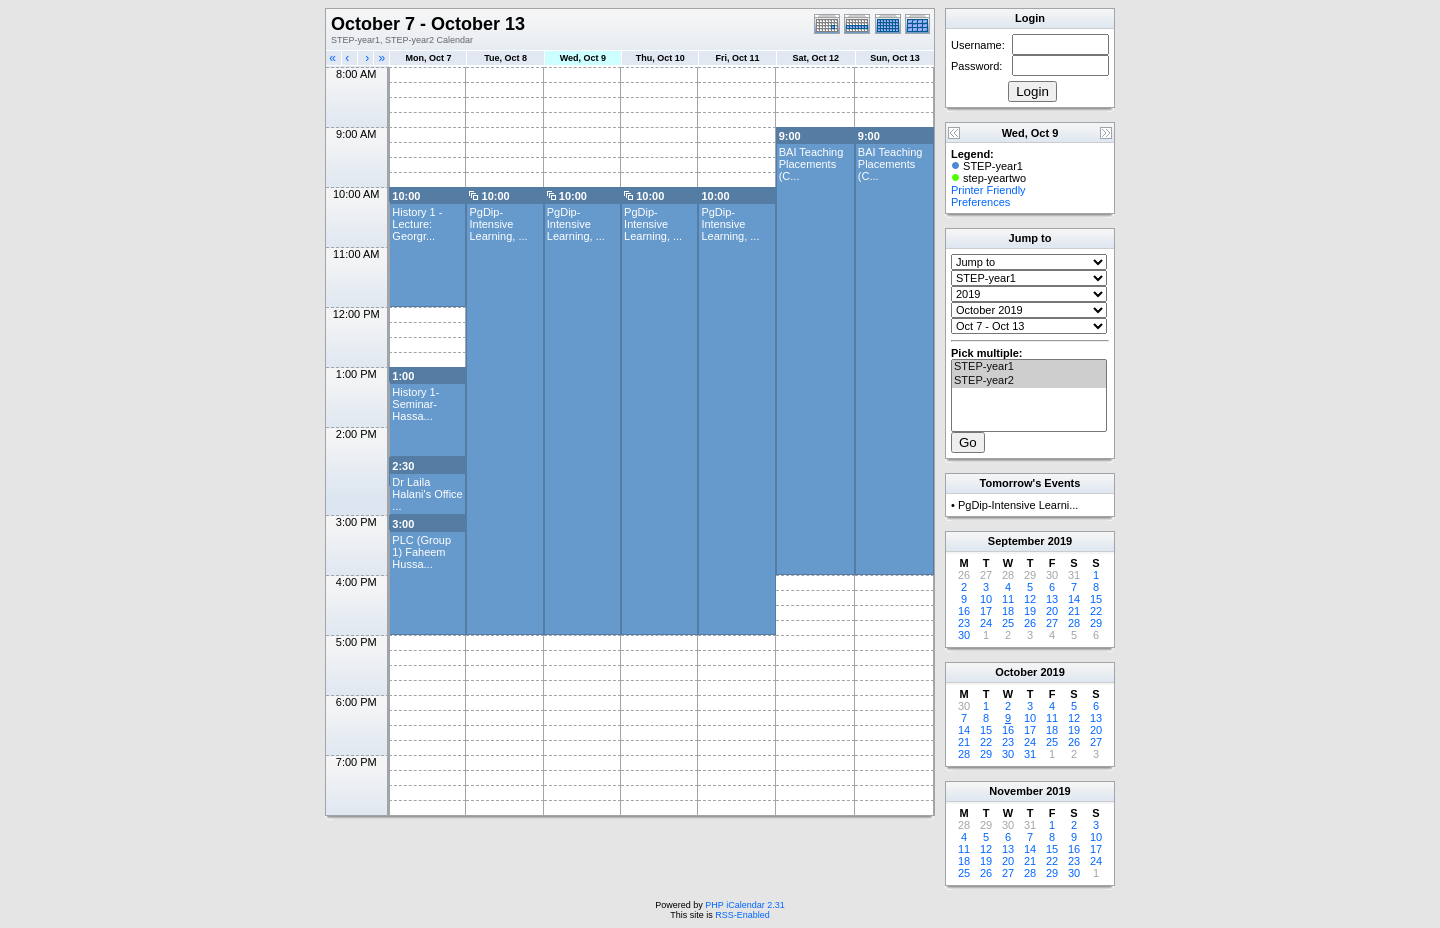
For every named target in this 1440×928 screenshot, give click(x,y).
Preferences (980, 202)
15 (1096, 599)
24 (986, 623)
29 (1096, 623)
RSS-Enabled (742, 915)
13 (1052, 599)
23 (964, 623)
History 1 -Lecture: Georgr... (417, 224)
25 (1008, 623)
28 (1074, 623)
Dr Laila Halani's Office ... (427, 494)
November (1016, 791)
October (1016, 672)
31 (1030, 754)
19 (1030, 611)
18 (1008, 611)
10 (986, 599)
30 (964, 635)
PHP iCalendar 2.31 (744, 905)
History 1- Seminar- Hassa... (415, 404)
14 (1074, 599)
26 (1030, 623)
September (1016, 541)
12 (1030, 599)
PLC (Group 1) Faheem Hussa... (421, 552)
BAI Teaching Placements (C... (811, 164)
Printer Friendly (988, 190)
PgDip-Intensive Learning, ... (498, 224)
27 (1052, 623)
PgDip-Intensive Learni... (1018, 505)
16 (964, 611)
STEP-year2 (1029, 381)
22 (1096, 611)
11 (1008, 599)
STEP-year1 (1029, 367)
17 (986, 611)
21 (1074, 611)
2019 (1060, 541)
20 (1052, 611)
